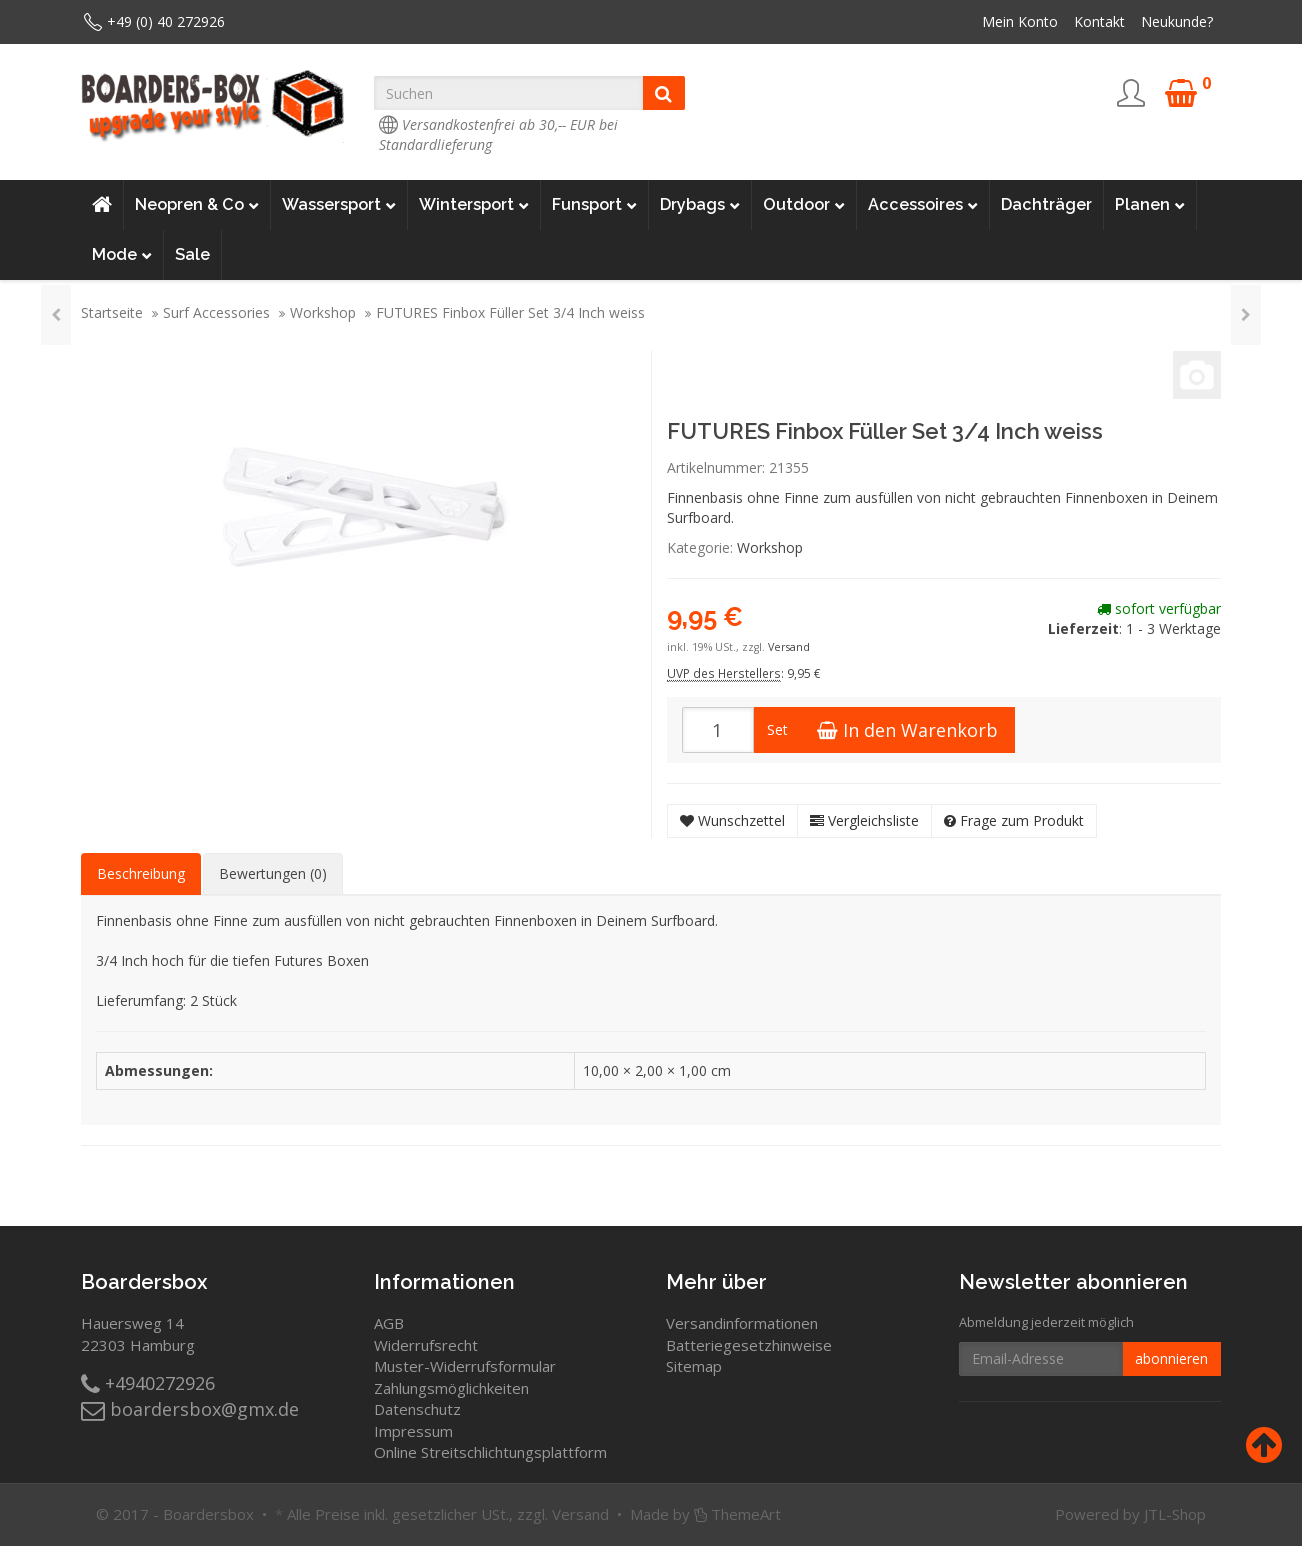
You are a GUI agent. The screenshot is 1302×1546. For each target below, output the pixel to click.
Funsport (594, 205)
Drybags (700, 205)
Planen (1150, 205)
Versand (789, 647)
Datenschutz (417, 1409)
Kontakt (1099, 21)
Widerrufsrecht (426, 1345)
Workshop (323, 312)
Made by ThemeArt (705, 1514)
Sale (192, 254)
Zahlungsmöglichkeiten (451, 1388)
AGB (389, 1323)
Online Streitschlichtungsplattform (490, 1452)
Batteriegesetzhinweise (749, 1345)
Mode (122, 255)
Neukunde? (1177, 21)
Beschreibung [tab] (141, 873)
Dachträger (1046, 204)
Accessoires (923, 205)
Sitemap (694, 1366)
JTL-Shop (1175, 1514)
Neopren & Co (197, 205)
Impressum (413, 1431)
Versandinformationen (742, 1323)
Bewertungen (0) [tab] (273, 873)
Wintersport (474, 205)
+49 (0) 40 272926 (166, 21)
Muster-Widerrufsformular (465, 1366)
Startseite (112, 312)
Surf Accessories (216, 312)
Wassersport (339, 205)
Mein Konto (1020, 21)
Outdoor (804, 205)
